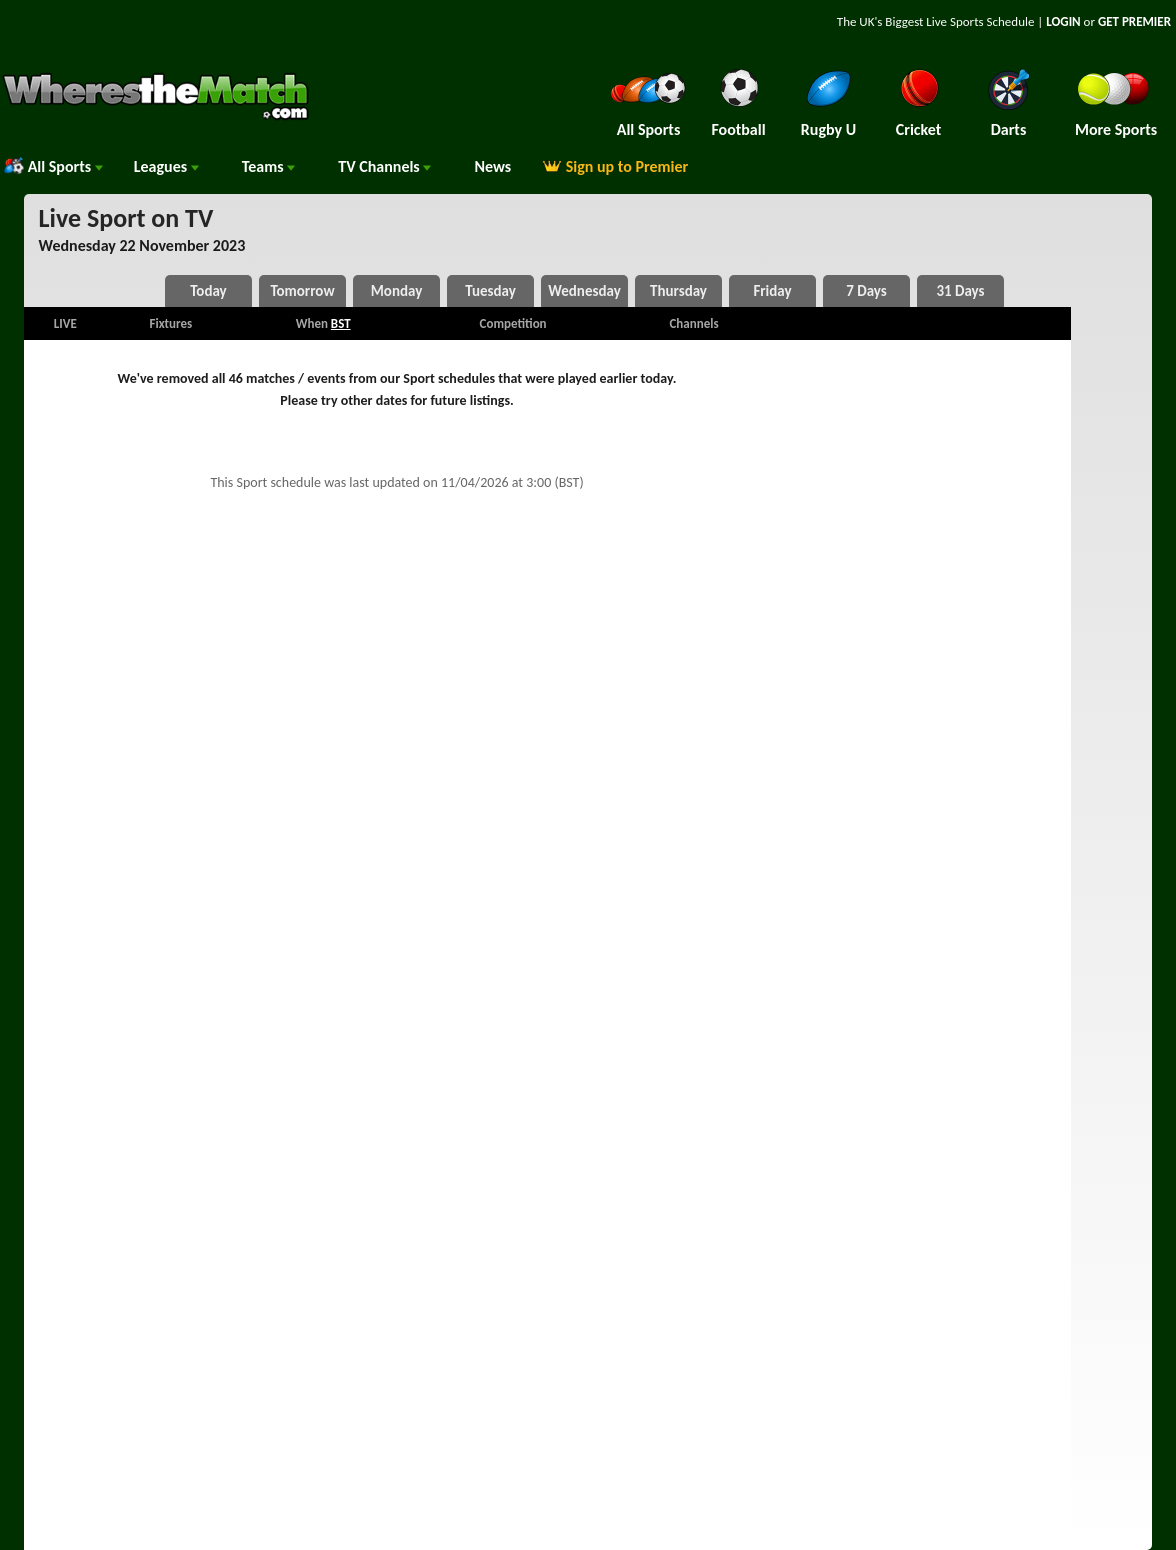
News (492, 166)
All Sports (53, 166)
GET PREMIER (1134, 21)
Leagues (166, 166)
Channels (384, 166)
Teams (269, 166)
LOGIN (1063, 21)
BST (341, 323)
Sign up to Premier (615, 166)
